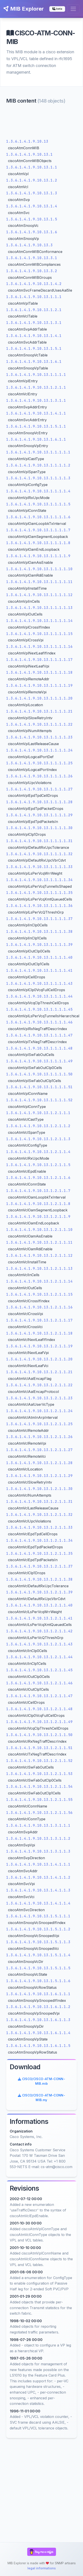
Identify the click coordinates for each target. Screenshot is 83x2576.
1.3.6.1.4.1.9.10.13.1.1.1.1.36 (39, 905)
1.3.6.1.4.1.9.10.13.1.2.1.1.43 (39, 1644)
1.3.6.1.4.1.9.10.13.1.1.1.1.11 (39, 581)
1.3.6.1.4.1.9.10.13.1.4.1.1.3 (38, 1890)
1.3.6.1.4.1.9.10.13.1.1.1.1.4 (38, 491)
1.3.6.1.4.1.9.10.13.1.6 (31, 232)
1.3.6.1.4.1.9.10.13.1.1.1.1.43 (39, 983)
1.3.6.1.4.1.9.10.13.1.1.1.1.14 (39, 620)
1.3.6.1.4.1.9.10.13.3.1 (31, 258)
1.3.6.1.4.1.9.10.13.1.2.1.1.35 (39, 1553)
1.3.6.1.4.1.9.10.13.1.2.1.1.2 (38, 1126)
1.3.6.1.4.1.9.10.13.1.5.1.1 (36, 426)
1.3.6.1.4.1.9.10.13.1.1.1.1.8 (38, 543)
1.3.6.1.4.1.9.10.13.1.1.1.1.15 (39, 633)
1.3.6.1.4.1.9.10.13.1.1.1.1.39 (39, 944)
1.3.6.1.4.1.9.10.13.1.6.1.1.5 (38, 2045)
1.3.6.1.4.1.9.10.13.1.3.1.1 (36, 400)
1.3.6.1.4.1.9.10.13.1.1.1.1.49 (39, 1061)
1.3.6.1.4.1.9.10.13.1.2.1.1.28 (39, 1463)
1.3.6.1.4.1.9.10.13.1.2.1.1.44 (39, 1657)
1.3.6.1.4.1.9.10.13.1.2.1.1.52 (39, 1760)
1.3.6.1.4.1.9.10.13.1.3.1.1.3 (38, 1851)
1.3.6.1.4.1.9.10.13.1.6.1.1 (36, 439)
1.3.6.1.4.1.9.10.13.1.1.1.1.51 (39, 1087)
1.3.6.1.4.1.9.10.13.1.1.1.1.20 (39, 698)
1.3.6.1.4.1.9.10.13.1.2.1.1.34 (39, 1540)
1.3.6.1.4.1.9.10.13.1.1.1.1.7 (38, 530)
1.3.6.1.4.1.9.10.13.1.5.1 (34, 348)
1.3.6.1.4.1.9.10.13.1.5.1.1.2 (38, 1929)
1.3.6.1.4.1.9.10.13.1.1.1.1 (36, 374)
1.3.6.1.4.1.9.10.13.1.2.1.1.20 (39, 1359)
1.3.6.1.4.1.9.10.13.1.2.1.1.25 (39, 1424)
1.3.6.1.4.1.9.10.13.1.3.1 (34, 322)
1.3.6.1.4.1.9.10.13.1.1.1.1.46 (39, 1022)
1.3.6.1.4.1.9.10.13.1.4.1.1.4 (38, 1903)
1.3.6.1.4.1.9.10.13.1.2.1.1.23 (39, 1398)
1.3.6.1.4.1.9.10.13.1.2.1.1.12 (39, 1255)
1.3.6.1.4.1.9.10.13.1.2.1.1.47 (39, 1696)
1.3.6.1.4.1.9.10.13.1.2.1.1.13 (39, 1268)
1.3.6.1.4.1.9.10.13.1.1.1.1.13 (39, 607)
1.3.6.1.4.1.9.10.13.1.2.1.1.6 (38, 1177)
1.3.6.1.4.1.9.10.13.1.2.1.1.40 (39, 1605)
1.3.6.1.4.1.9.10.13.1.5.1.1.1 (38, 1916)
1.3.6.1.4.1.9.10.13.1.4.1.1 (36, 413)
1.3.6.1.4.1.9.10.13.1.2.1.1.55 (39, 1799)
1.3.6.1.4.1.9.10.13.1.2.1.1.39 (39, 1592)
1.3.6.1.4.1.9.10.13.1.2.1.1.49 (39, 1721)
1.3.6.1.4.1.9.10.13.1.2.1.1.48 (39, 1709)
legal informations (41, 2568)
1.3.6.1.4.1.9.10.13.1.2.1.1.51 (39, 1748)
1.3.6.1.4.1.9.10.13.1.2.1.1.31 (39, 1501)
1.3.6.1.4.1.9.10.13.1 (29, 154)
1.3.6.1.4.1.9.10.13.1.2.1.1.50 (39, 1735)
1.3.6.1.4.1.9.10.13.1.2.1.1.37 (39, 1566)
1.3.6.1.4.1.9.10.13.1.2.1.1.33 (39, 1527)
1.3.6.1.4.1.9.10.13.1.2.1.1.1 (38, 1113)
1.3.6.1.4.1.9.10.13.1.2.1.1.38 (39, 1579)
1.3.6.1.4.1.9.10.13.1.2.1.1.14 (39, 1281)
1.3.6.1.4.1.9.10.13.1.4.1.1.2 (38, 1877)
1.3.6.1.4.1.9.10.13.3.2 (31, 271)
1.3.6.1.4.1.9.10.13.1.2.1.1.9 (38, 1216)
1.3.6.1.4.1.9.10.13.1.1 (31, 167)
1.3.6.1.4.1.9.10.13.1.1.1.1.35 (39, 892)
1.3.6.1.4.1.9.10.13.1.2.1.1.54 (39, 1786)
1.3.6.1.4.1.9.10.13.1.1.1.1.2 (38, 465)
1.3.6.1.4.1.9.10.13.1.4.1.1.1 (38, 1864)
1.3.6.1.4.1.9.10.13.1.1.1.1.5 (38, 504)
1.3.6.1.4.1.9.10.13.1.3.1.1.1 (38, 1825)
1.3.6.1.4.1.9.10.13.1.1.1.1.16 (39, 646)
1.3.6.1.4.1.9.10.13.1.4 (31, 206)
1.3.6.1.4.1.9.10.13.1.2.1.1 (36, 387)
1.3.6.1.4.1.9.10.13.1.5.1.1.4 (38, 1955)
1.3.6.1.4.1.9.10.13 (27, 141)
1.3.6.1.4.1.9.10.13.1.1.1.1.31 (39, 841)
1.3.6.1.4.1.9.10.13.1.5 (31, 219)
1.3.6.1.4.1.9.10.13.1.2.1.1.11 (39, 1242)
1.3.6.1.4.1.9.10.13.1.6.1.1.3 (38, 2020)
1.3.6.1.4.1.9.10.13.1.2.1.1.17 (39, 1320)
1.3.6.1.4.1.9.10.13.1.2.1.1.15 (39, 1294)
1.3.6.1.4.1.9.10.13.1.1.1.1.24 (39, 750)
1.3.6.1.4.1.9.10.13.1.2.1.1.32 (39, 1514)
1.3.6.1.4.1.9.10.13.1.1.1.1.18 (39, 672)
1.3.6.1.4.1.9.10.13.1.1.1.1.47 (39, 1035)
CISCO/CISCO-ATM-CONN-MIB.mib (41, 2081)
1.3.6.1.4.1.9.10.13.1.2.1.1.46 (39, 1683)
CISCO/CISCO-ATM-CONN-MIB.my (41, 2097)
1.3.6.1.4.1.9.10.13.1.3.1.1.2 (38, 1838)
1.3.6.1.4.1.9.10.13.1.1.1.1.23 (39, 737)
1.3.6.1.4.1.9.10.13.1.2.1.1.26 (39, 1436)
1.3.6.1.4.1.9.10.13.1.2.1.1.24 (39, 1411)
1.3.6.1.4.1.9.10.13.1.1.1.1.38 (39, 931)
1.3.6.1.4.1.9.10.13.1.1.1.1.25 (39, 763)
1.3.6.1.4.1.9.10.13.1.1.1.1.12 (39, 595)
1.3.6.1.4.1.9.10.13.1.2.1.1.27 (39, 1450)
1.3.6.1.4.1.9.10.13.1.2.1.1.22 (39, 1385)
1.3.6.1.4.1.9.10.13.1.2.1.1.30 (39, 1488)
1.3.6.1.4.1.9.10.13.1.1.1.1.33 (39, 866)
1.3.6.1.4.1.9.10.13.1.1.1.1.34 (39, 880)
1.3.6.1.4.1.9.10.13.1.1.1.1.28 (39, 802)
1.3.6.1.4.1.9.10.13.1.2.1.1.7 (38, 1190)
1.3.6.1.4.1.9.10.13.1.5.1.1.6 (38, 1981)
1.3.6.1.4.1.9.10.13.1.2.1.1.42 (39, 1631)
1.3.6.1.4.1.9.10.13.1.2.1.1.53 (39, 1773)
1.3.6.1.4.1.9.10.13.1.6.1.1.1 (38, 1994)
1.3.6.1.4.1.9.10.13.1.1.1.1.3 (38, 478)
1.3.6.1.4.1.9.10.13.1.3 (31, 193)
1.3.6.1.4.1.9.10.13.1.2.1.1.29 (39, 1475)
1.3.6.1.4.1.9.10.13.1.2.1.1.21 (39, 1372)
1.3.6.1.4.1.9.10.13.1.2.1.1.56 (39, 1812)
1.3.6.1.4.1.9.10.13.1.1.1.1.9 (38, 556)
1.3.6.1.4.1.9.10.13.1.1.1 (34, 297)
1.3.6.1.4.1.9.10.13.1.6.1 (34, 361)
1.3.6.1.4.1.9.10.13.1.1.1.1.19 (39, 685)
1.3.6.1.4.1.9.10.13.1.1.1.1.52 (39, 1100)
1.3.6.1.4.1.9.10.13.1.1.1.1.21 (39, 711)
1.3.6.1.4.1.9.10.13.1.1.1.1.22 (39, 724)
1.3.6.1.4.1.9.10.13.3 (29, 245)
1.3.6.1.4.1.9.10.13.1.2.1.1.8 (38, 1203)
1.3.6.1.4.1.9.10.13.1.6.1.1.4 (38, 2033)
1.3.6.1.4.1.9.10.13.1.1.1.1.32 (39, 854)
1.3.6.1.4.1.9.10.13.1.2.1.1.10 (39, 1229)
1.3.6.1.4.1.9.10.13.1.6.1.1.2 (38, 2006)
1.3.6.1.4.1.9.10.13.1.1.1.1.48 (39, 1048)
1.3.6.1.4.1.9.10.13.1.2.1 (34, 310)
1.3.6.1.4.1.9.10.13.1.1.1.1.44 (39, 996)
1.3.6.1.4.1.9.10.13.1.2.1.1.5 (38, 1165)
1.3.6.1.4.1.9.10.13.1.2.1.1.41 (39, 1618)
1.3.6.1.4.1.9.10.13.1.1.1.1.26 (39, 776)
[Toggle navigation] (73, 8)
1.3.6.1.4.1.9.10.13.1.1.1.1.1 (38, 452)
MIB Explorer (24, 9)
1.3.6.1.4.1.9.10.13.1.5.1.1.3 (38, 1942)
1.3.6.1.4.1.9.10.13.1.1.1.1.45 (39, 1009)
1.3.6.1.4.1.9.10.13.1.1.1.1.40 (39, 957)
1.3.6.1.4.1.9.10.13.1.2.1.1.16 (39, 1307)
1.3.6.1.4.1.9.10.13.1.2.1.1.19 (39, 1346)
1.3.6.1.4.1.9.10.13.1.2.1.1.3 (38, 1139)
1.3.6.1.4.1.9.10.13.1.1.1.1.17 (39, 659)
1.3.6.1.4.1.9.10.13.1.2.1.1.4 (38, 1151)
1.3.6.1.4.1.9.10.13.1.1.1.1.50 (39, 1074)
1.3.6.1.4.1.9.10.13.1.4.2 (34, 283)
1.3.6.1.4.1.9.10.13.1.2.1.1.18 (39, 1333)
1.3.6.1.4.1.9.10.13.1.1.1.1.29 (39, 815)
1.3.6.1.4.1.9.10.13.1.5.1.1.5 (38, 1968)
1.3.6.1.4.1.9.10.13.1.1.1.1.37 (39, 918)
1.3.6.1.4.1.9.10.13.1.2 (31, 180)
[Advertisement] (41, 122)
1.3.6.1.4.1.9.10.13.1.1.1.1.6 (38, 517)
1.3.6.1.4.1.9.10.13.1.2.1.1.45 (39, 1670)
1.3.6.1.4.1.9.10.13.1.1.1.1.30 (39, 828)
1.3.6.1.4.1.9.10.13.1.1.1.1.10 (39, 569)
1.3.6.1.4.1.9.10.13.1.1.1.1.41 (39, 970)
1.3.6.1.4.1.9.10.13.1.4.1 (34, 335)
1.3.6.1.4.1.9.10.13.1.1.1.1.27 (39, 789)
